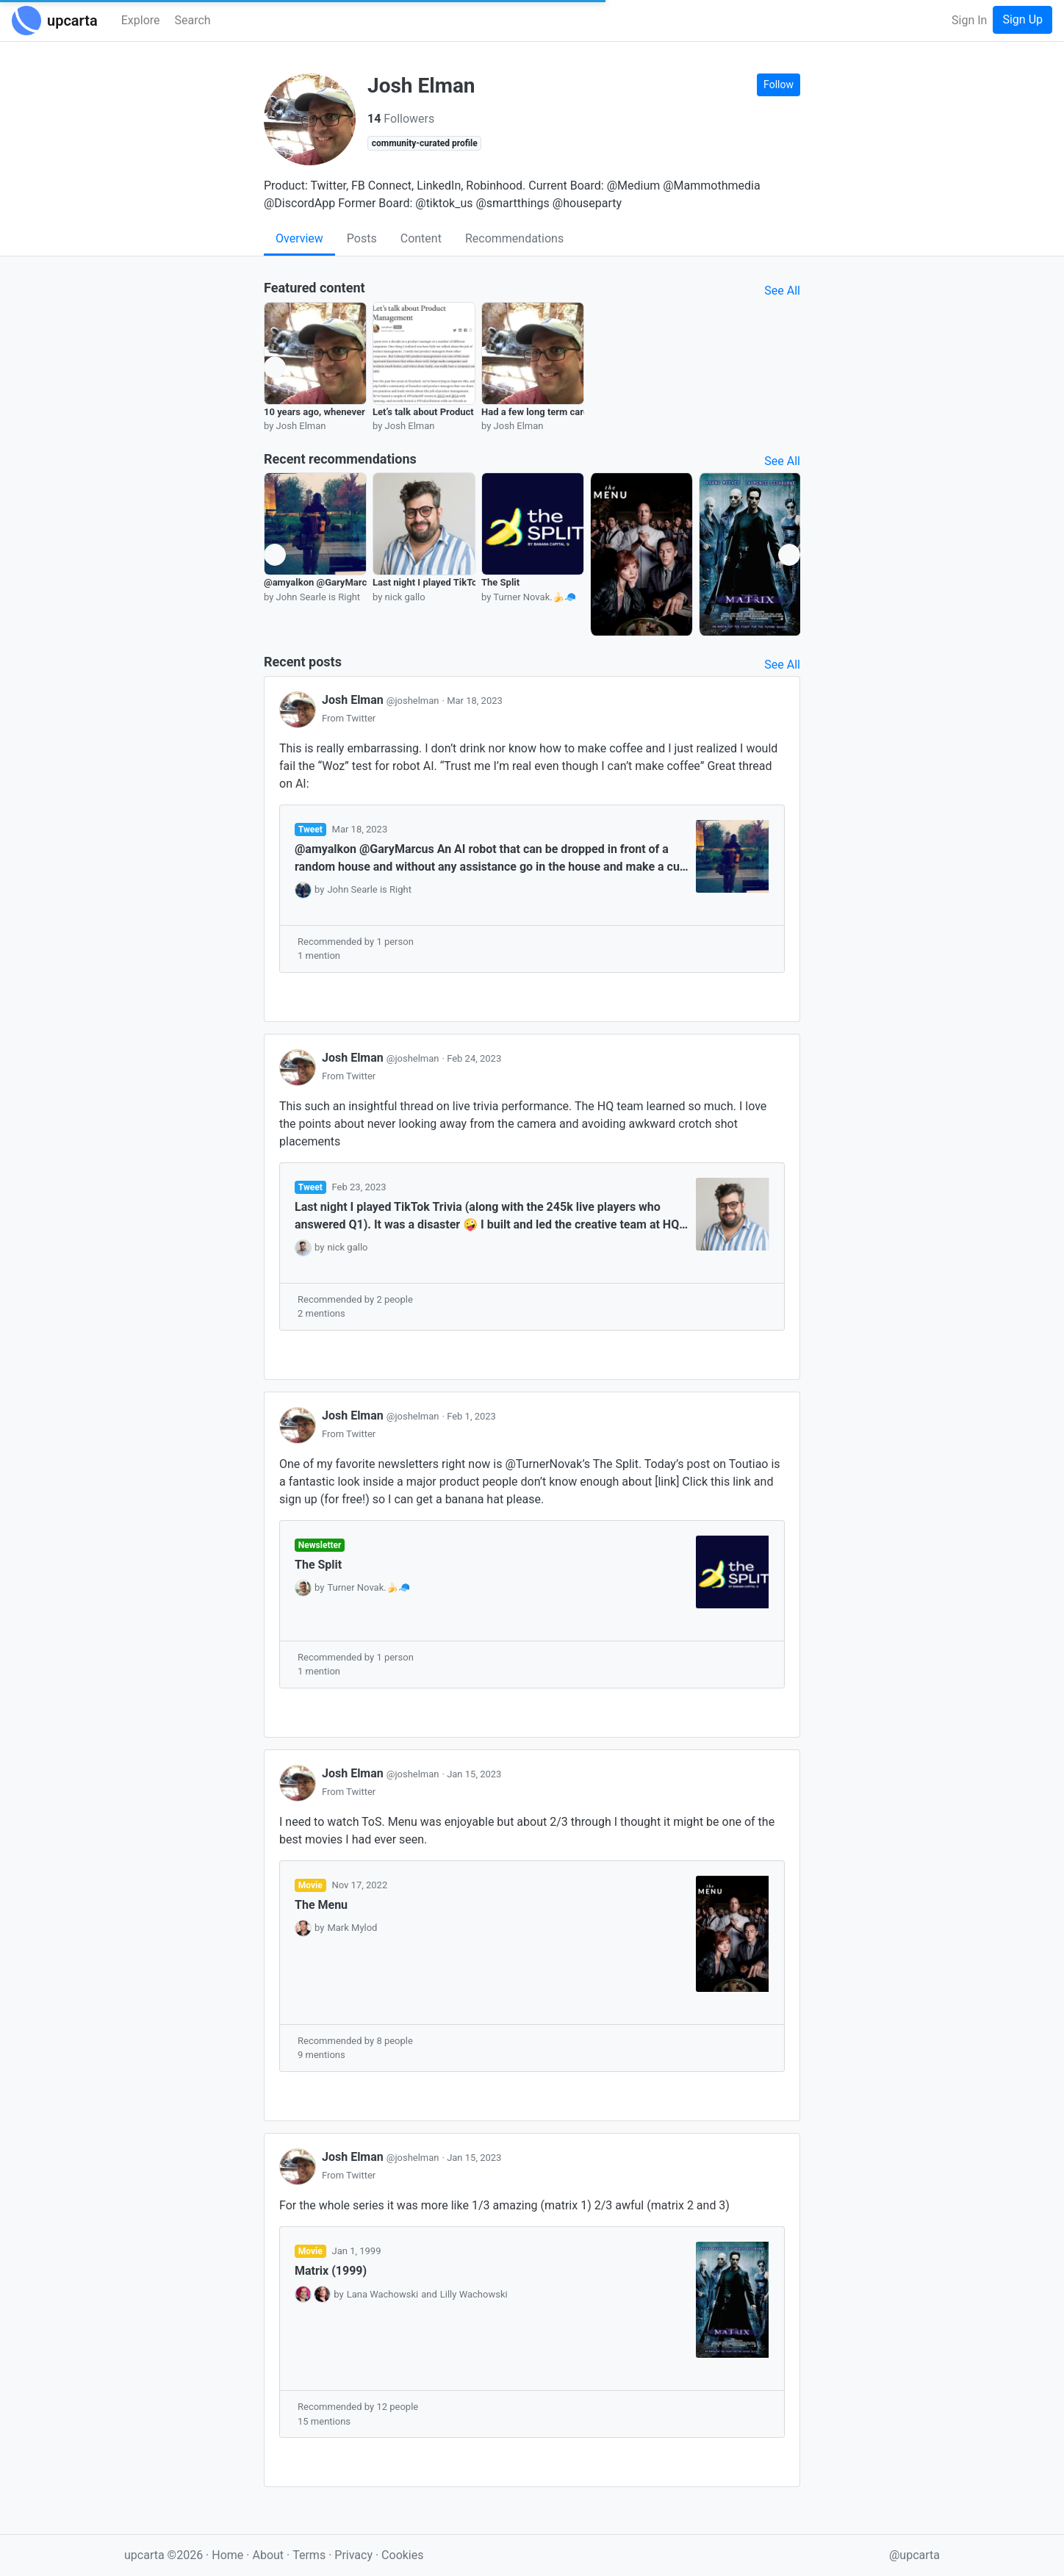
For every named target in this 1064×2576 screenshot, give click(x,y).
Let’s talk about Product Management (453, 411)
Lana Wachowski (383, 2294)
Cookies (402, 2555)
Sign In (969, 20)
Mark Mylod (352, 1927)
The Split (500, 582)
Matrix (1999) (331, 2271)
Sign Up (1022, 19)
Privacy (354, 2555)
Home (227, 2555)
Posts (362, 238)
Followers (400, 119)
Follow (778, 84)
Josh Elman (382, 700)
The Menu (321, 1905)
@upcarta (914, 2555)
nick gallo (347, 1247)
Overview (299, 238)
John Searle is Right (369, 889)
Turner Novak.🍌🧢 (368, 1587)
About (268, 2555)
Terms (310, 2555)
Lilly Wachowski (474, 2294)
